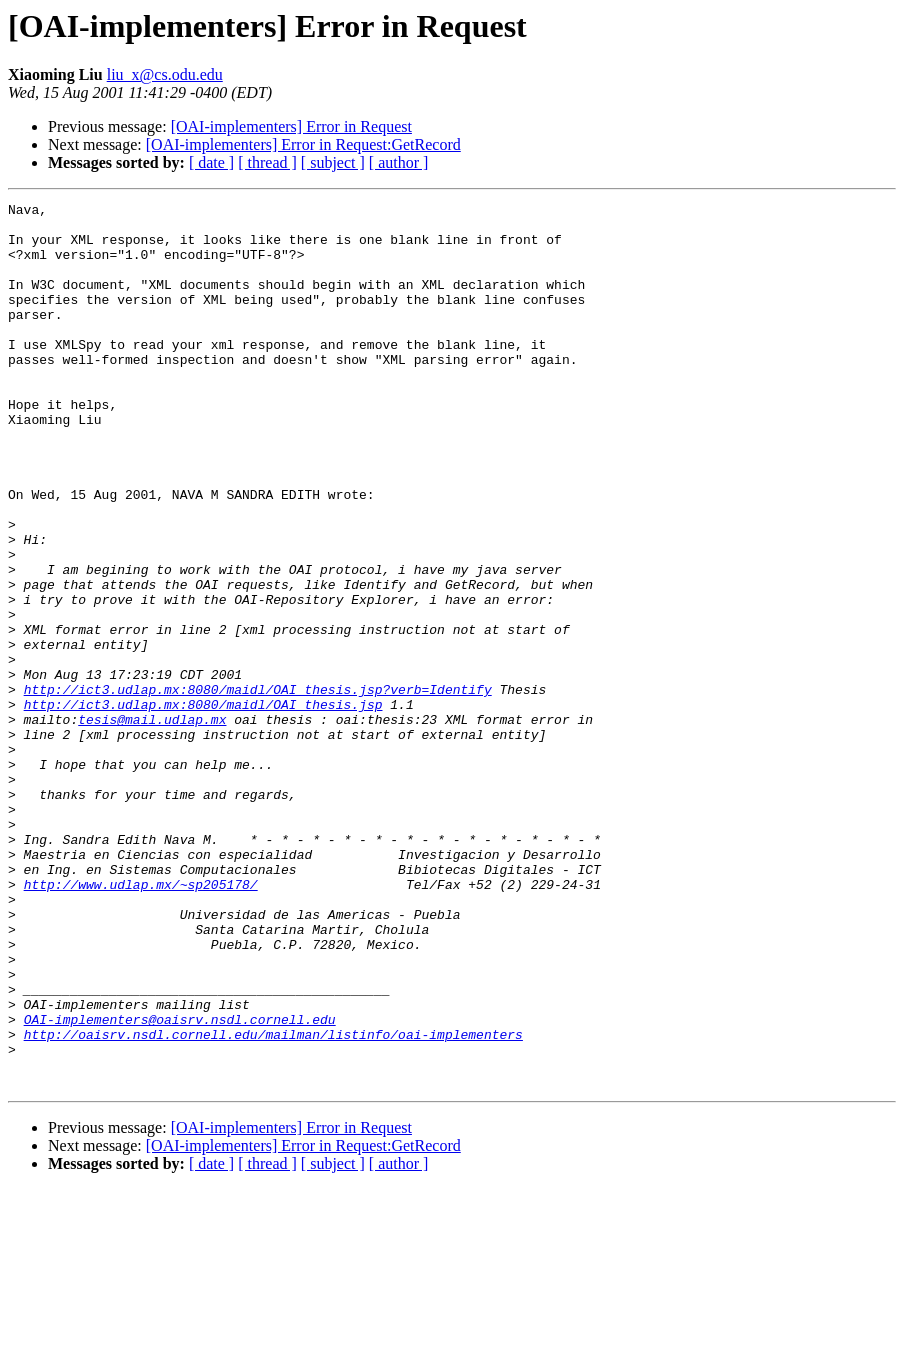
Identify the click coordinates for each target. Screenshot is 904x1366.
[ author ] (399, 162)
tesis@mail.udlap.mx (152, 824)
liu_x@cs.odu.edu (165, 74)
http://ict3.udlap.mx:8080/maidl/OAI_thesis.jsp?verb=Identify (258, 788)
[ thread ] (267, 162)
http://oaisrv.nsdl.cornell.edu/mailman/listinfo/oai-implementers (273, 1202)
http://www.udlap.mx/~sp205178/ (141, 1022)
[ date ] (211, 162)
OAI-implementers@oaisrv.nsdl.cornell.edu (180, 1184)
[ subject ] (333, 162)
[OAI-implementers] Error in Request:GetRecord (303, 144)
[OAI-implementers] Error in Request (291, 126)
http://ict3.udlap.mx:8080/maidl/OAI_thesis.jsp (203, 806)
